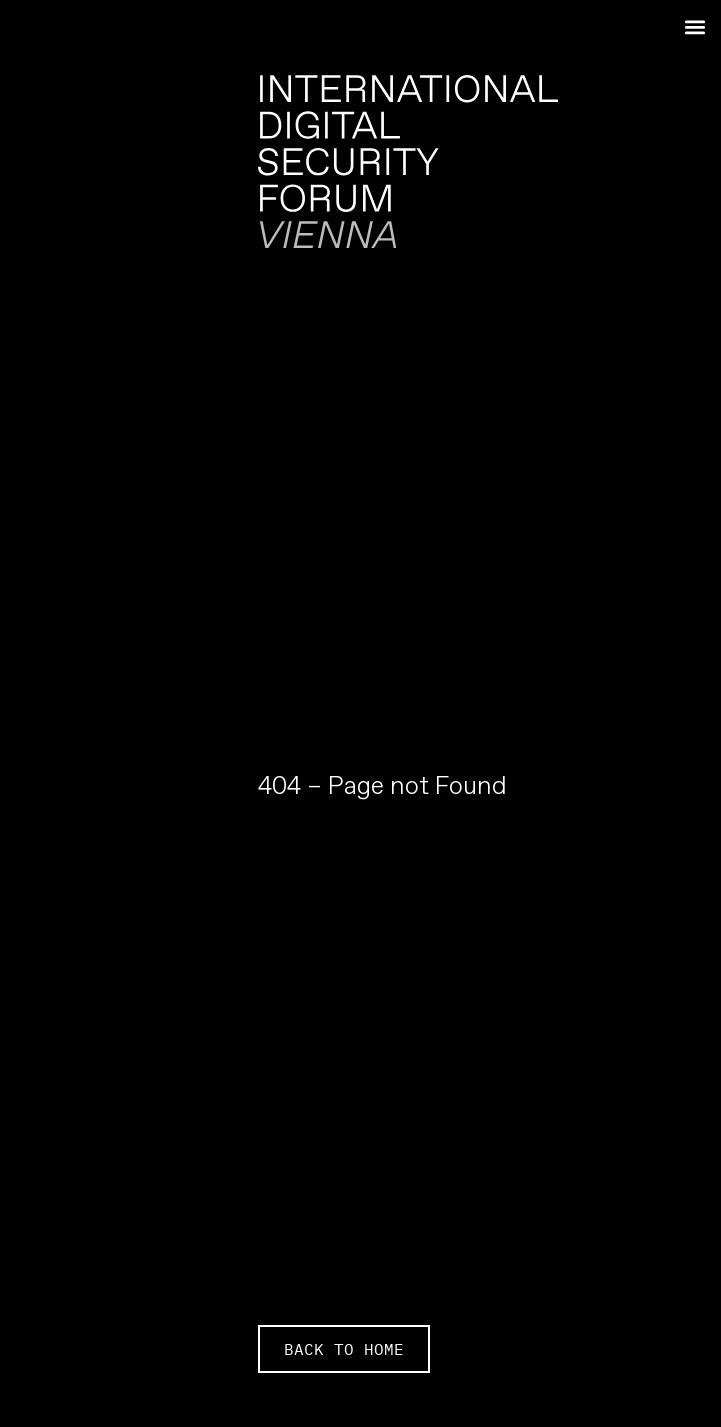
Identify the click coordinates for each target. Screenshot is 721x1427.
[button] (694, 26)
